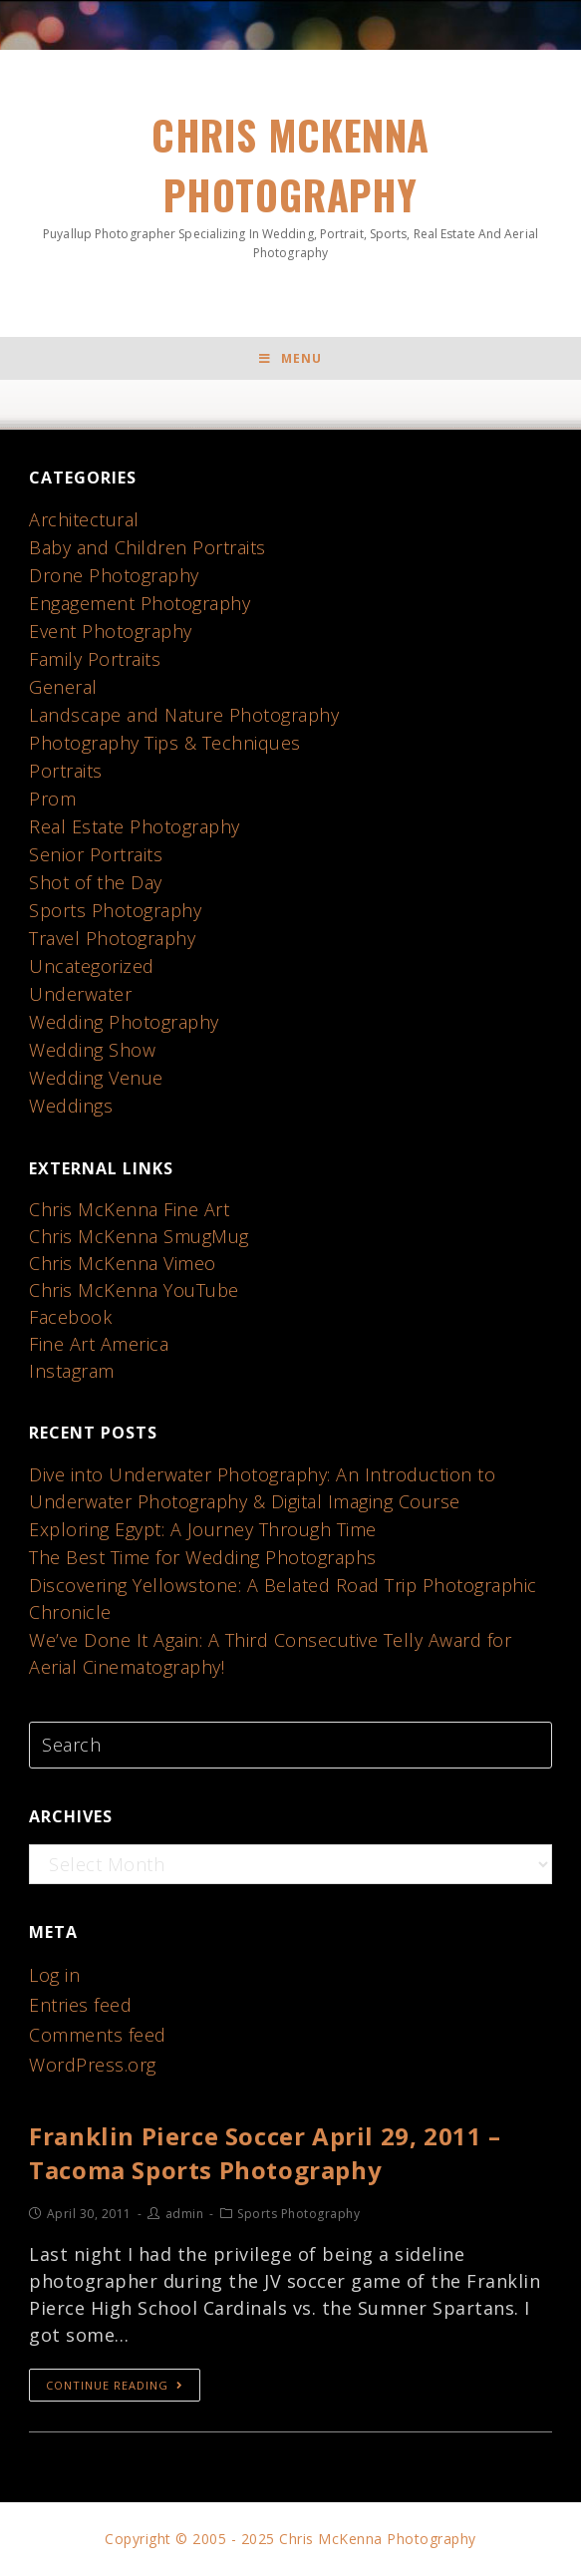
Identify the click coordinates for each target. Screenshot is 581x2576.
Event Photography (110, 631)
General (63, 687)
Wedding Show (92, 1050)
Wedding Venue (96, 1078)
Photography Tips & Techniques (165, 743)
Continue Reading (114, 2385)
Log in (54, 1975)
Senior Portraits (95, 854)
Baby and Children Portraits (147, 547)
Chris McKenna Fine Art (129, 1209)
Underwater (80, 994)
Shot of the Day (95, 882)
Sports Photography (115, 910)
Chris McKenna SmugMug (139, 1236)
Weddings (71, 1106)
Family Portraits (94, 659)
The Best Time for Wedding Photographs (203, 1557)
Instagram (72, 1371)
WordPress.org (92, 2065)
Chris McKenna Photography (290, 183)
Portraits (66, 771)
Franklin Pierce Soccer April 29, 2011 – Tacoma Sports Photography (264, 2152)
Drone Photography (114, 575)
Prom (52, 798)
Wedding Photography (124, 1022)
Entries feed (80, 2005)
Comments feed (97, 2035)
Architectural (84, 519)
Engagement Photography (139, 603)
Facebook (70, 1317)
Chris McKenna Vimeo (122, 1263)
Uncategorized (91, 966)
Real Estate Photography (134, 826)
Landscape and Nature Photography (184, 715)
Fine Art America (98, 1344)
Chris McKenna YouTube (134, 1290)
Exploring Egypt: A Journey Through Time (203, 1529)
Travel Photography (112, 938)
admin (184, 2213)
